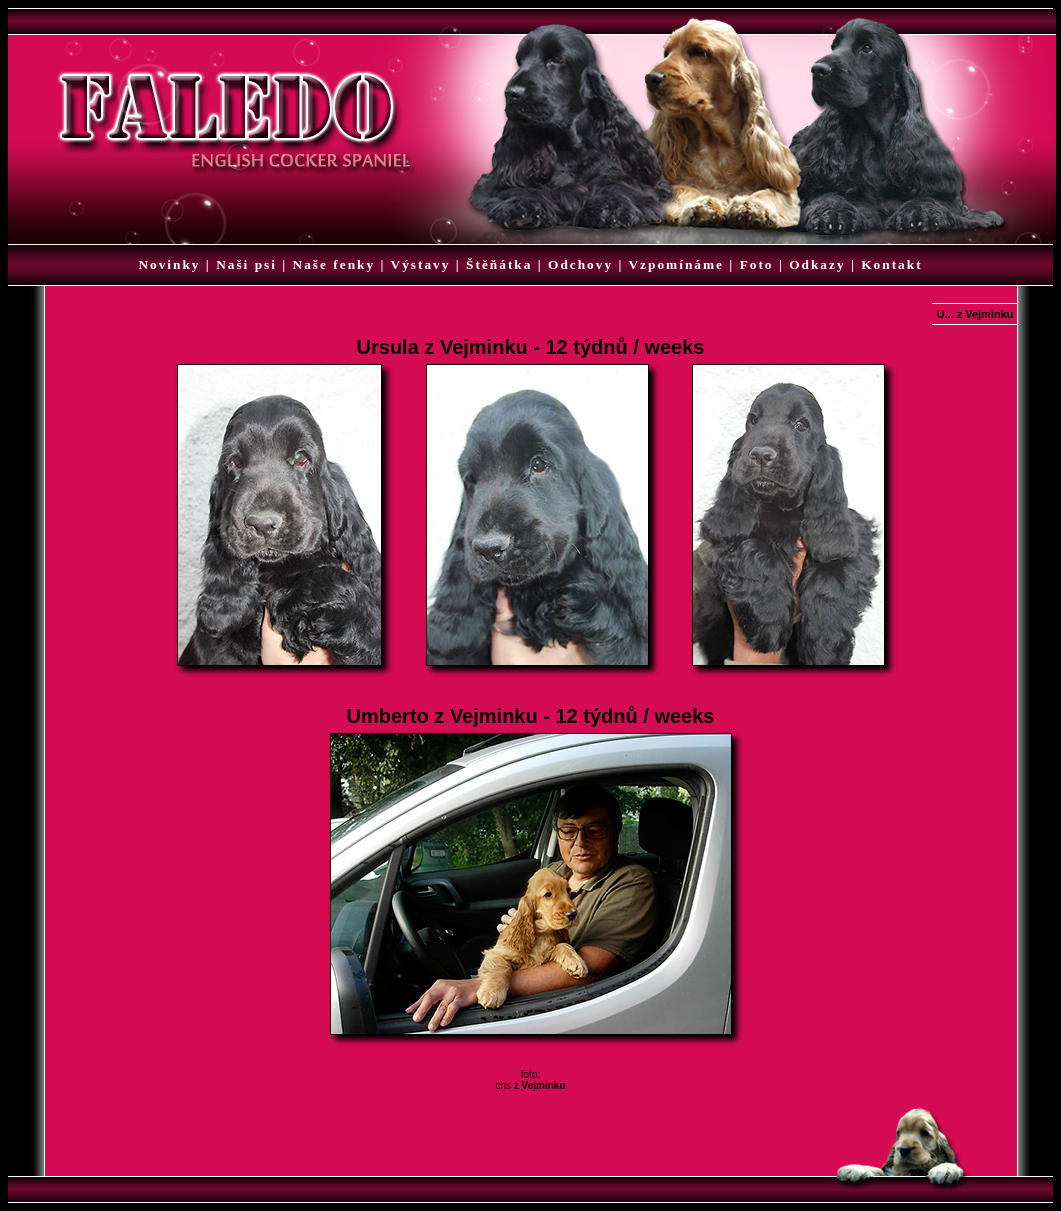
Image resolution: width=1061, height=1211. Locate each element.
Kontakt (891, 264)
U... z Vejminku (974, 314)
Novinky (169, 264)
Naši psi (246, 264)
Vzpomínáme (676, 264)
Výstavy (421, 264)
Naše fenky (334, 264)
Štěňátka (499, 264)
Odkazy (817, 264)
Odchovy (580, 264)
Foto (757, 264)
